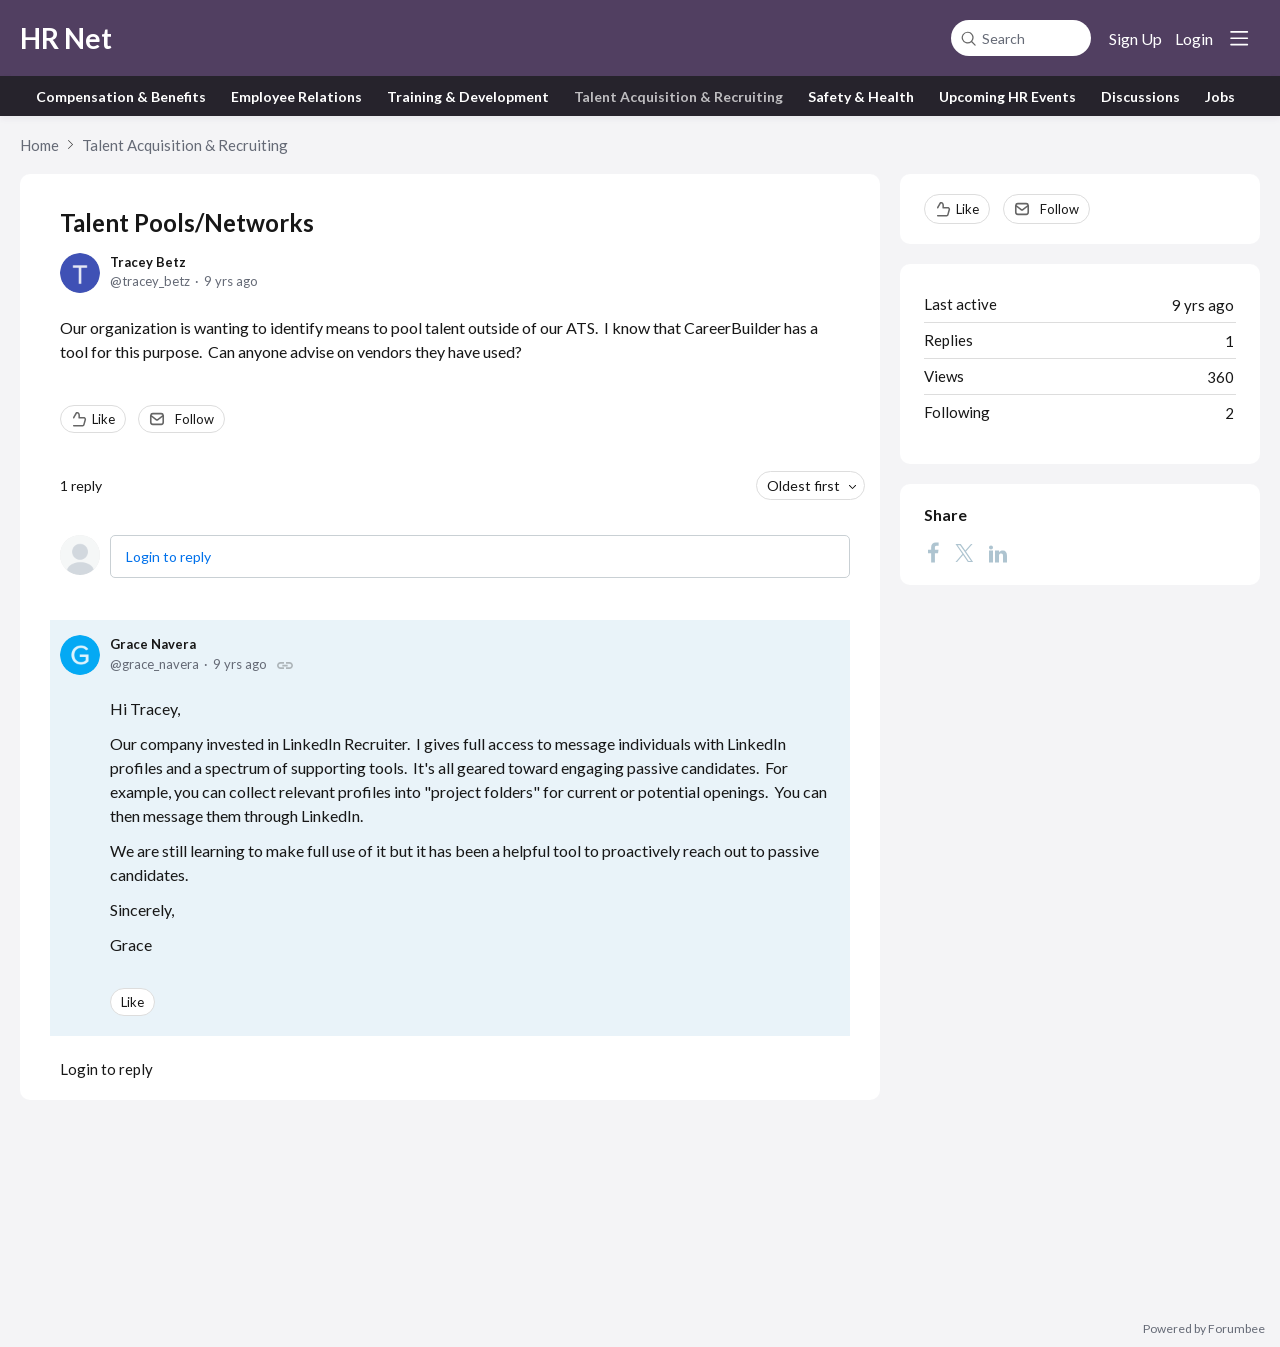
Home (39, 145)
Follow (194, 419)
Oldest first (803, 485)
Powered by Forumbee (1204, 1329)
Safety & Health (861, 96)
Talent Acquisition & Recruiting (678, 96)
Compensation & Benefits (121, 96)
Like (103, 419)
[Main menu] (1239, 38)
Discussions (1140, 96)
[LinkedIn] (998, 553)
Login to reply (168, 556)
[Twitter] (964, 553)
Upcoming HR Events (1007, 96)
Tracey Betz (148, 262)
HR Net (66, 38)
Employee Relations (296, 96)
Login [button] (1194, 38)
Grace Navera (153, 644)
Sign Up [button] (1135, 38)
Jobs (1220, 96)
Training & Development (468, 96)
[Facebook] (933, 553)
